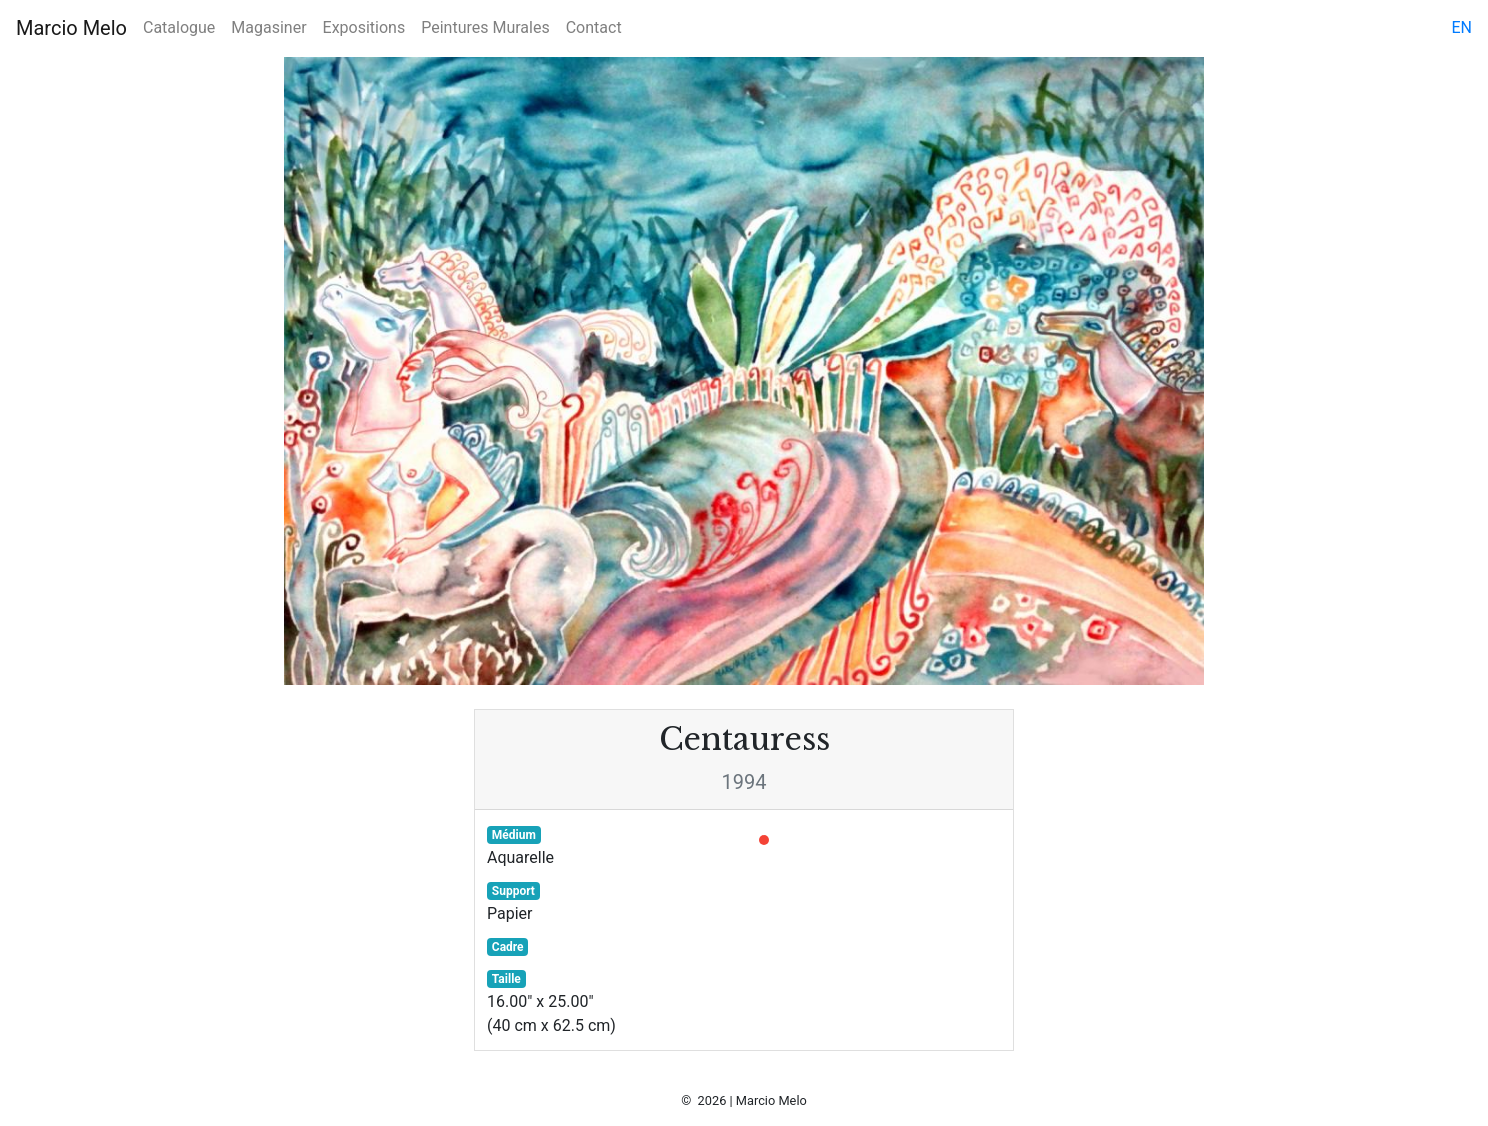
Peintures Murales (485, 27)
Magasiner (268, 27)
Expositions (364, 27)
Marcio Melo (71, 28)
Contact (594, 27)
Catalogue (179, 27)
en (1461, 27)
